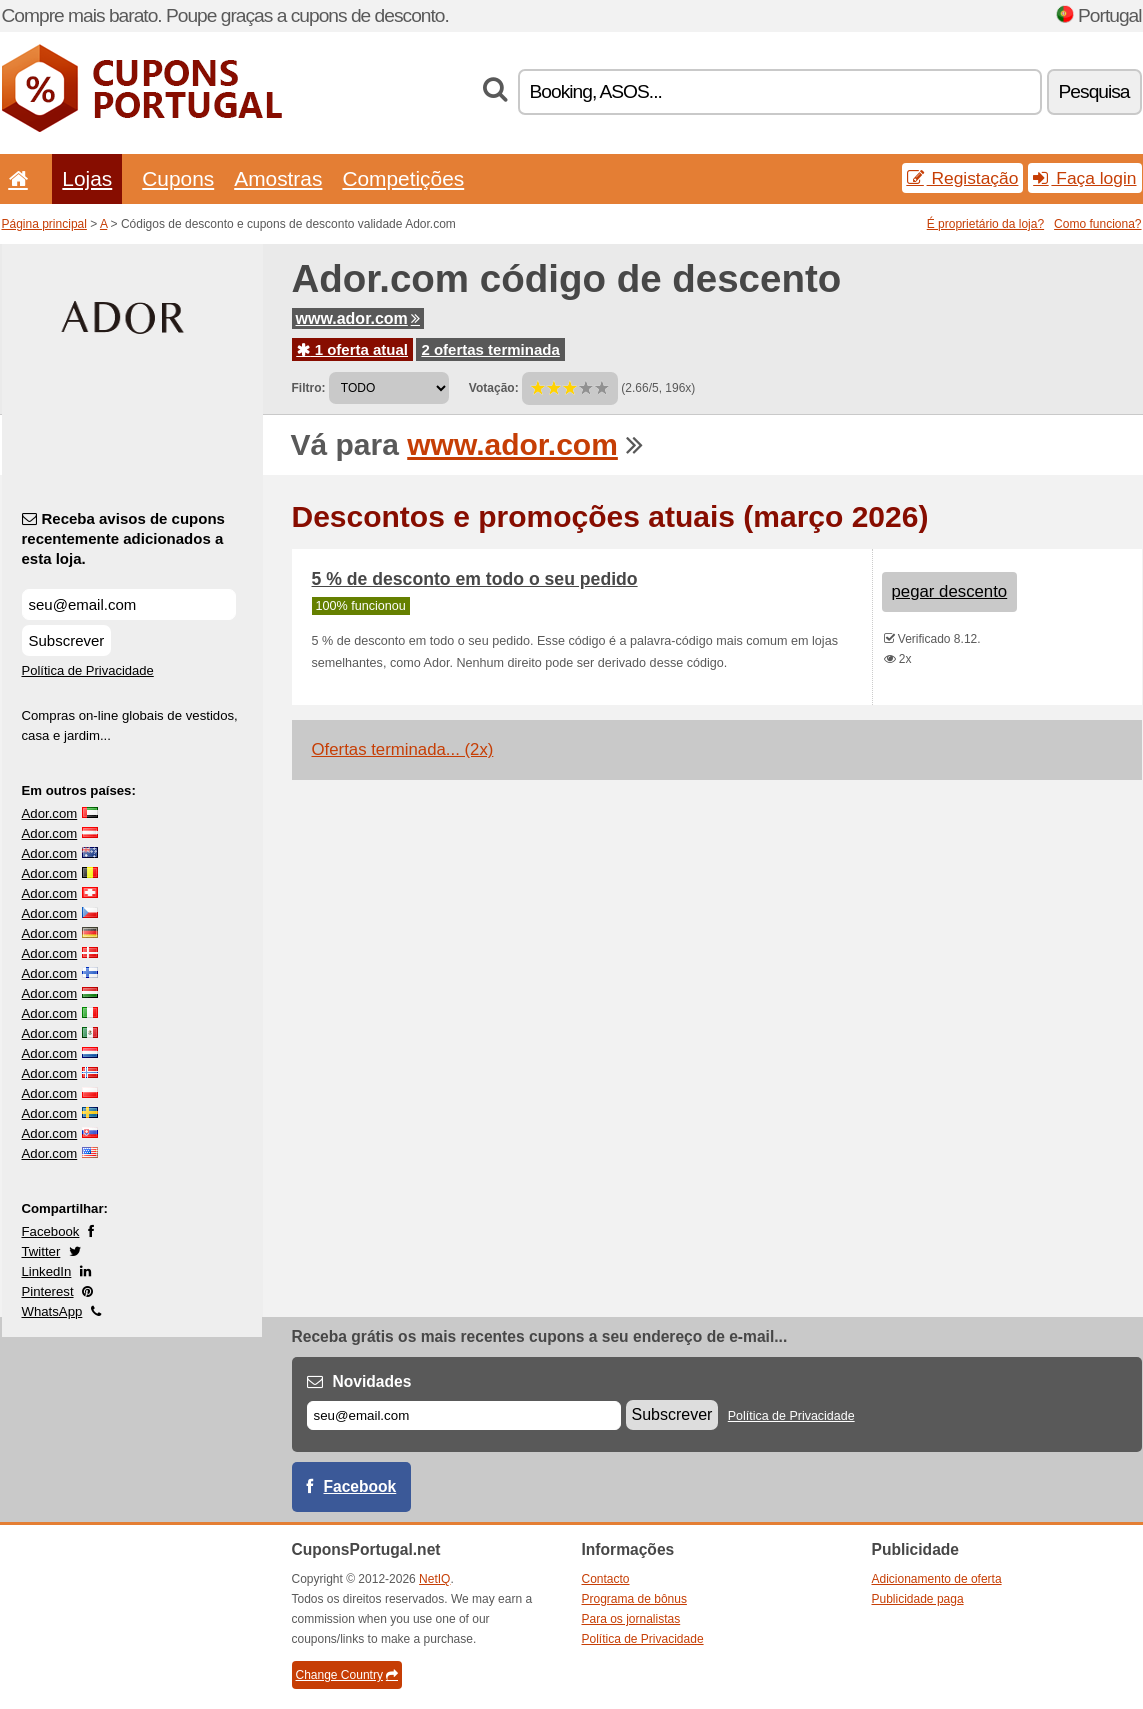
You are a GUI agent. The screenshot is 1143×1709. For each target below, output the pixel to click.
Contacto (606, 1579)
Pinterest (48, 1291)
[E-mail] (464, 1415)
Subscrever (67, 640)
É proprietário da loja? (985, 224)
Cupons (178, 178)
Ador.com (50, 813)
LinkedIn (47, 1271)
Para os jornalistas (631, 1619)
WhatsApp (52, 1311)
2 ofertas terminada (490, 349)
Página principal (44, 224)
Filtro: (309, 388)
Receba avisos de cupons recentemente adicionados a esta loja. (123, 538)
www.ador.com (358, 318)
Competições (403, 178)
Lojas (87, 178)
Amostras (278, 178)
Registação (963, 178)
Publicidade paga (918, 1599)
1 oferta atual (353, 349)
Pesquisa (1094, 91)
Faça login (1084, 178)
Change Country (347, 1675)
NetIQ (434, 1579)
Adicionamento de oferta (937, 1579)
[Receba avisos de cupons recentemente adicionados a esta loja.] (129, 604)
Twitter (41, 1251)
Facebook (51, 1231)
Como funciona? (1097, 224)
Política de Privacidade (88, 670)
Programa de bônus (634, 1599)
